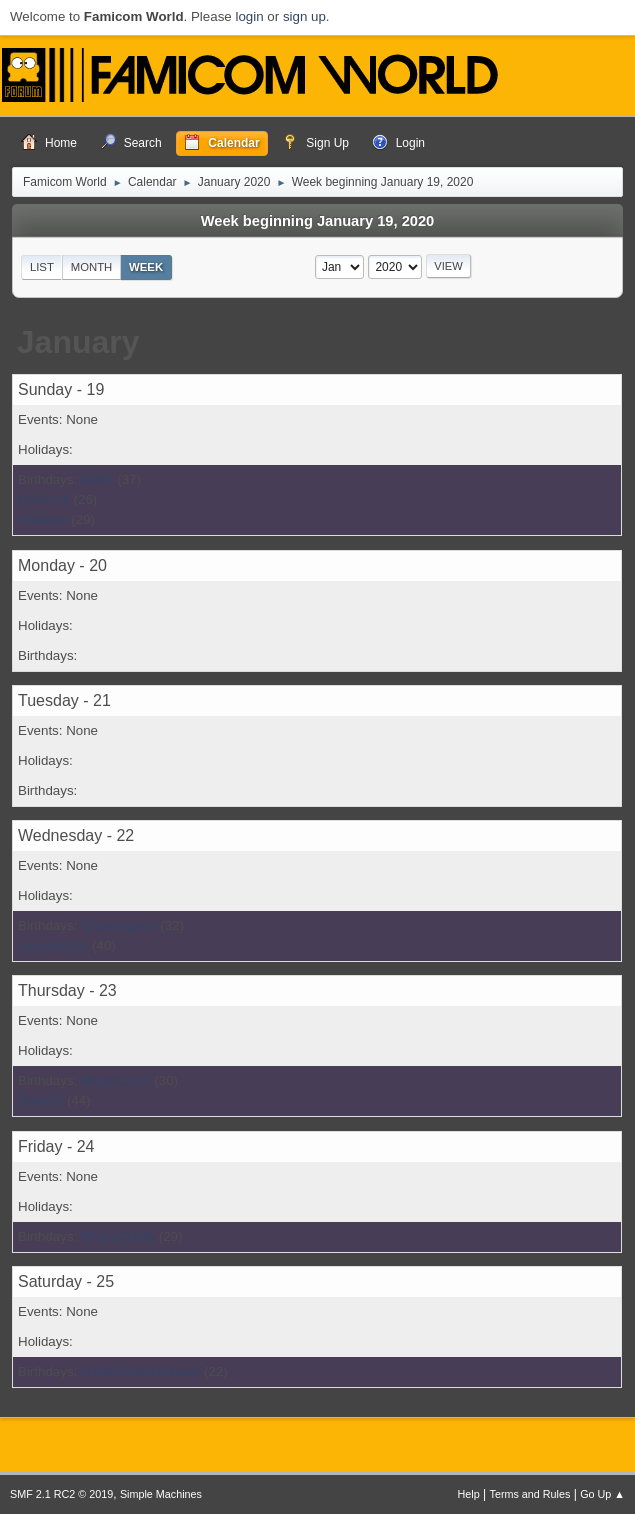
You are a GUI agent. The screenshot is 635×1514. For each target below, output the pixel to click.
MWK (97, 479)
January (78, 342)
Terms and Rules (530, 1494)
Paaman (43, 519)
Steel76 (40, 1100)
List (42, 267)
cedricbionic (53, 945)
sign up (304, 16)
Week (146, 267)
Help (469, 1494)
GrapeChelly (118, 1236)
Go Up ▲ (602, 1494)
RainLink (44, 499)
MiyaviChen (116, 1080)
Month (92, 267)
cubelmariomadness (140, 1371)
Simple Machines (161, 1494)
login (249, 16)
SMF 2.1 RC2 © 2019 (61, 1494)
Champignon (119, 925)
